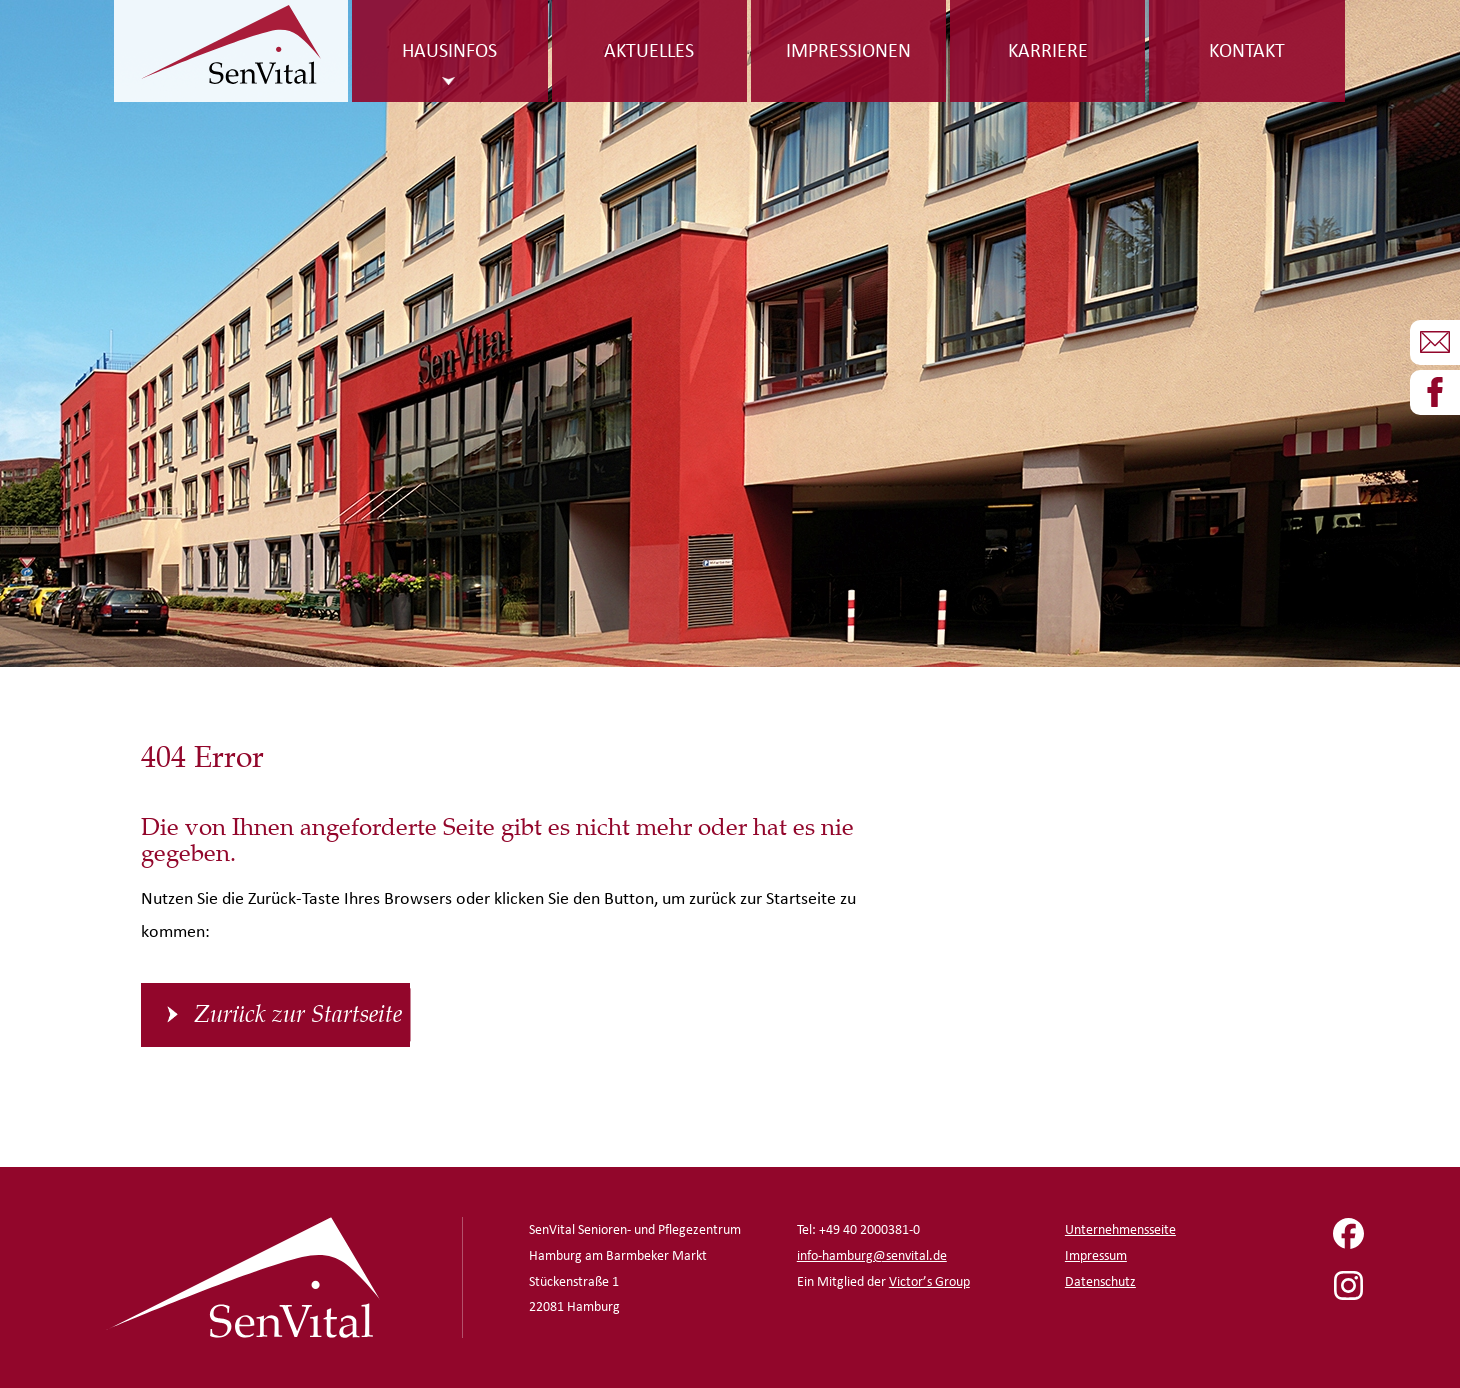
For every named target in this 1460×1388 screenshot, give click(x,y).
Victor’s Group (929, 1281)
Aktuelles (649, 50)
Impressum (1096, 1255)
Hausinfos (449, 50)
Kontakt (1247, 50)
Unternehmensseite (1120, 1229)
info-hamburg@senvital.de (872, 1255)
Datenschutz (1100, 1281)
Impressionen (848, 50)
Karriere (1048, 50)
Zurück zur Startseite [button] (298, 1014)
